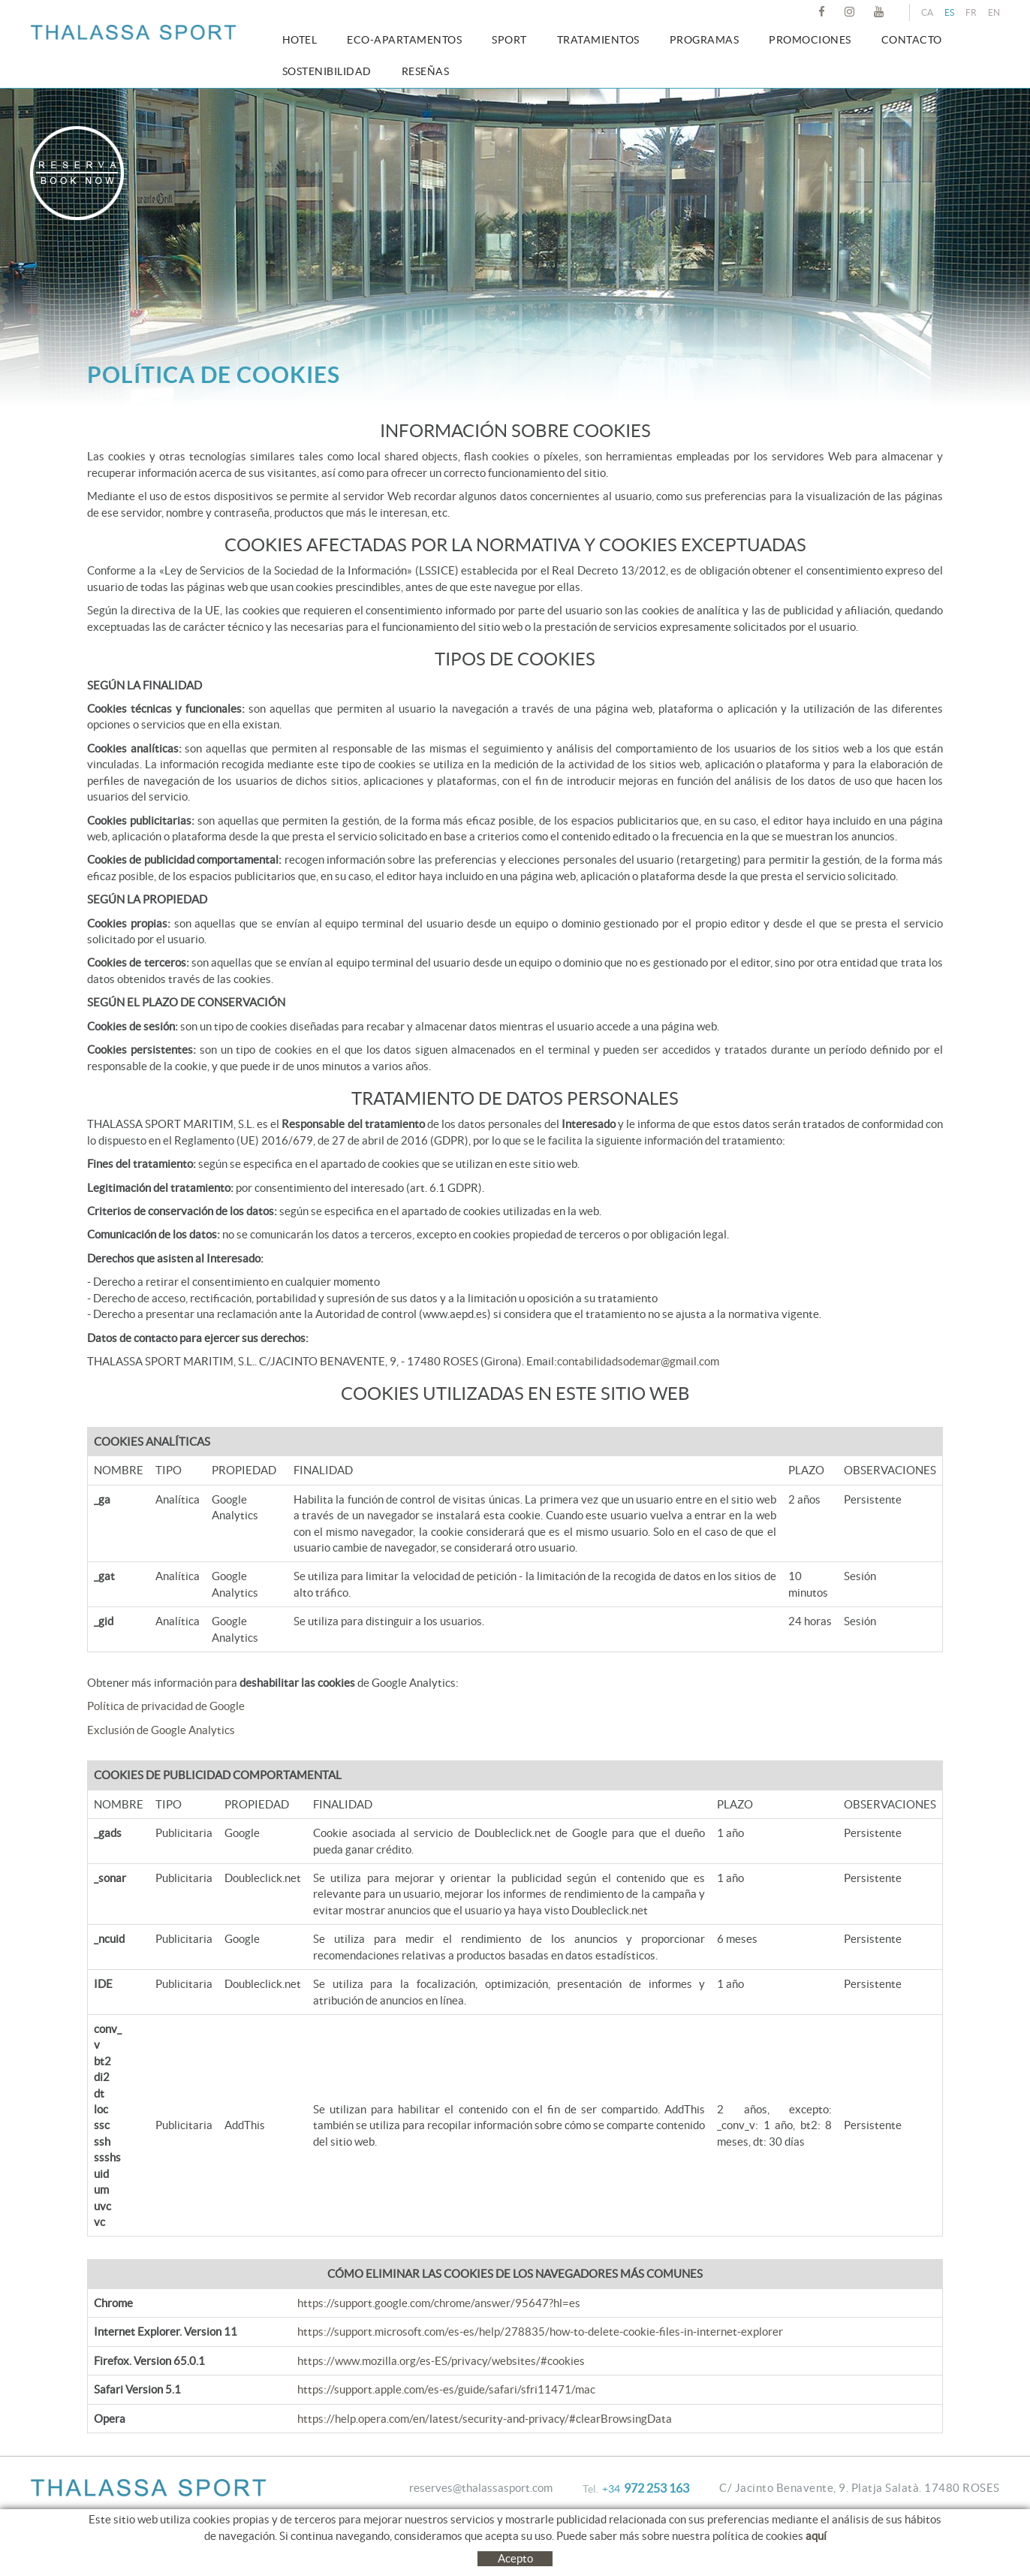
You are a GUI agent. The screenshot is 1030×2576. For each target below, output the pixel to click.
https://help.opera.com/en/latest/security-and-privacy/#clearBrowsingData (484, 2418)
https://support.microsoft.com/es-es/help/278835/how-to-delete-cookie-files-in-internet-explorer (540, 2331)
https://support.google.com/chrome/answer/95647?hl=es (438, 2303)
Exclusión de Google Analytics (161, 1730)
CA (927, 12)
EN (994, 12)
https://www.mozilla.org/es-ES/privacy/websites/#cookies (441, 2360)
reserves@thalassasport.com (481, 2487)
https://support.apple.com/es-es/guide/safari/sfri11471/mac (446, 2389)
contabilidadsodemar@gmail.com (638, 1361)
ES (949, 12)
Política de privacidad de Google (166, 1706)
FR (971, 12)
